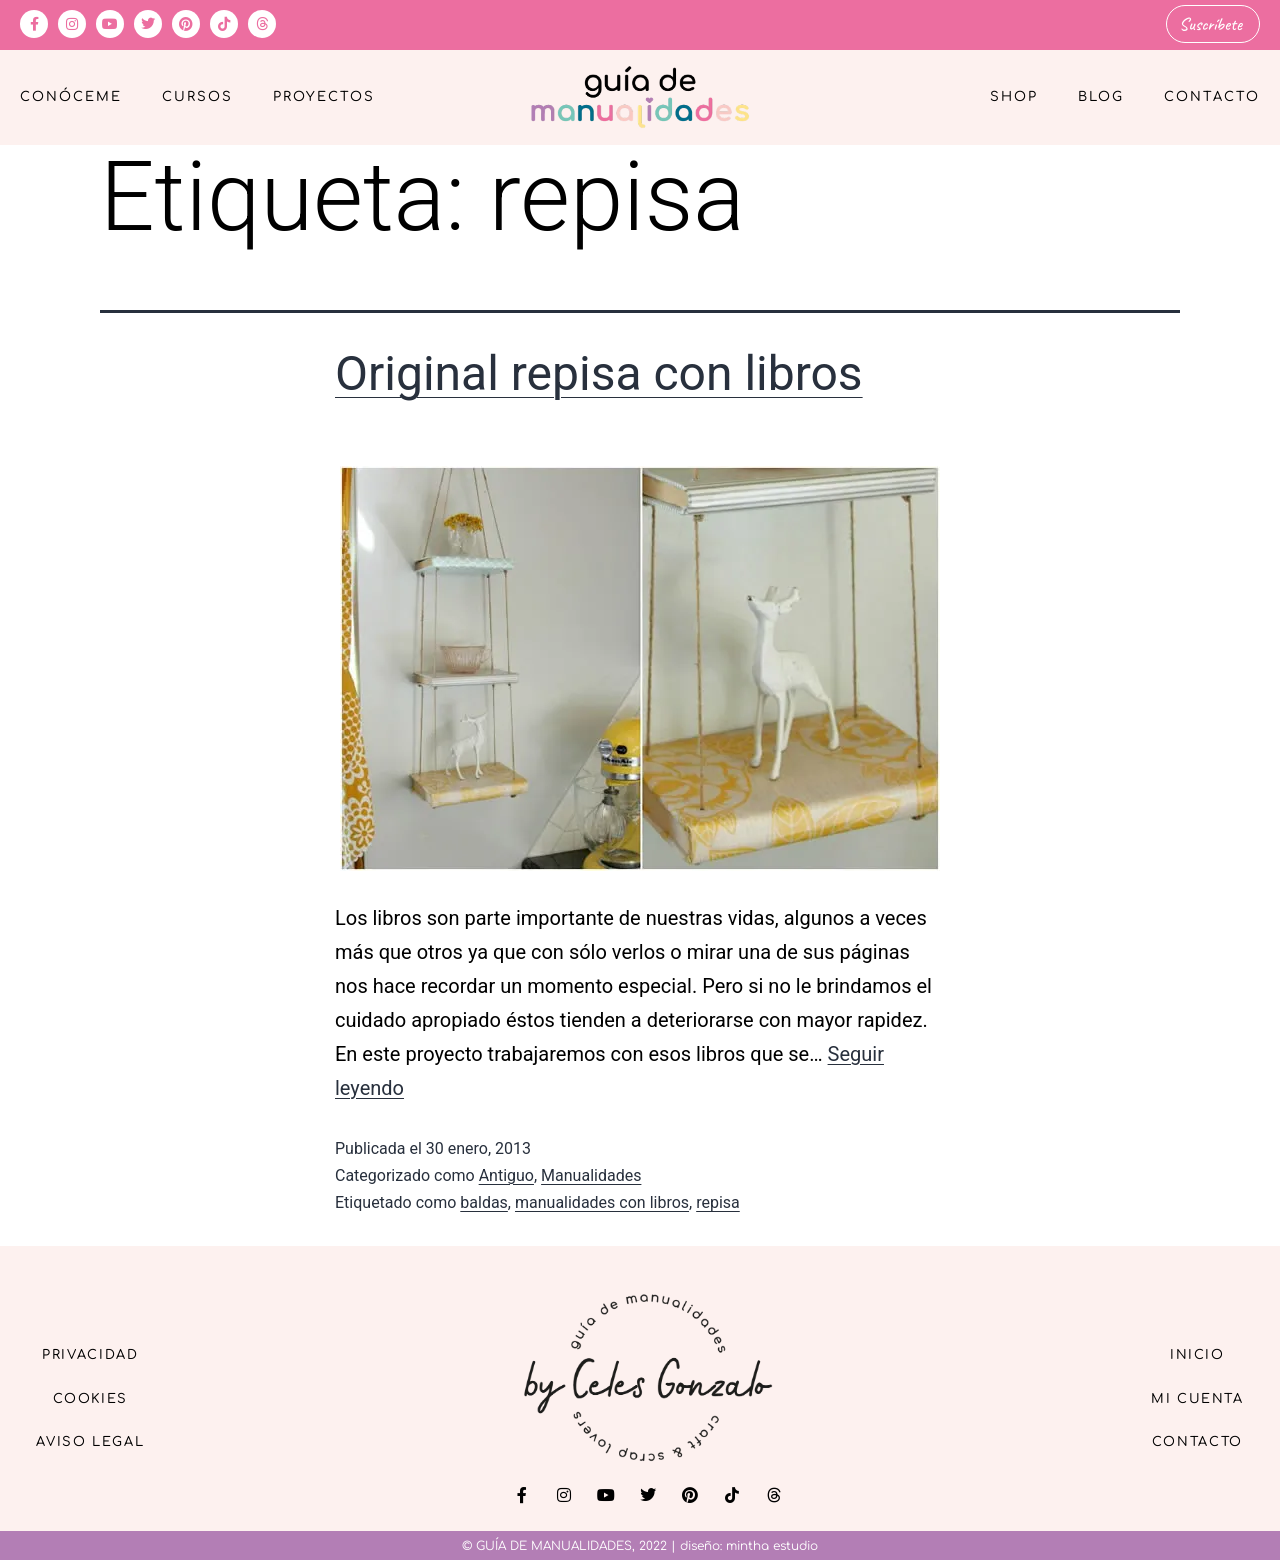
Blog (1101, 96)
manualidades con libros (602, 1200)
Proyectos (324, 96)
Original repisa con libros (599, 372)
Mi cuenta (1188, 1396)
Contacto (1212, 96)
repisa (718, 1200)
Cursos (197, 96)
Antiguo (506, 1173)
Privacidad (100, 1350)
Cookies (100, 1396)
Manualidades (591, 1173)
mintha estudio (772, 1544)
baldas (484, 1200)
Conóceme (71, 96)
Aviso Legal (100, 1442)
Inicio (1189, 1350)
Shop (1014, 96)
